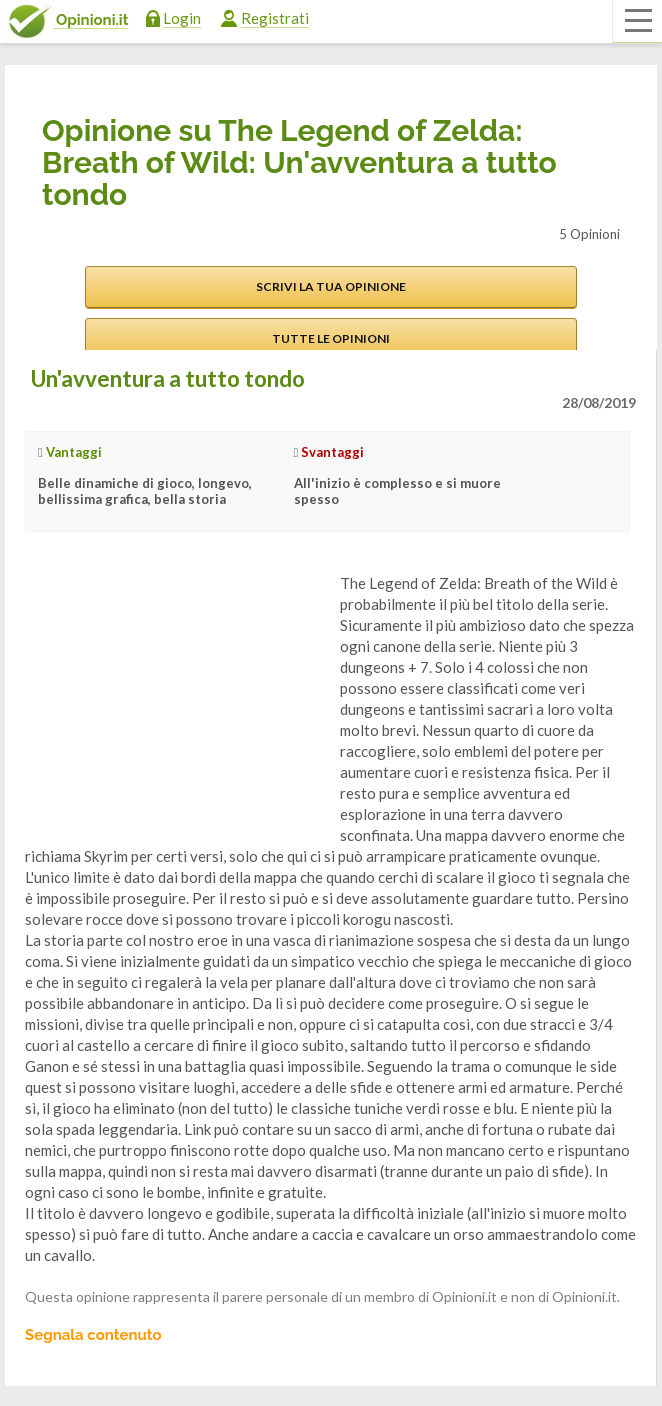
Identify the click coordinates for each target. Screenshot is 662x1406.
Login (182, 18)
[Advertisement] (175, 698)
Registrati (275, 18)
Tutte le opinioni (331, 338)
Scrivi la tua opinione (331, 286)
